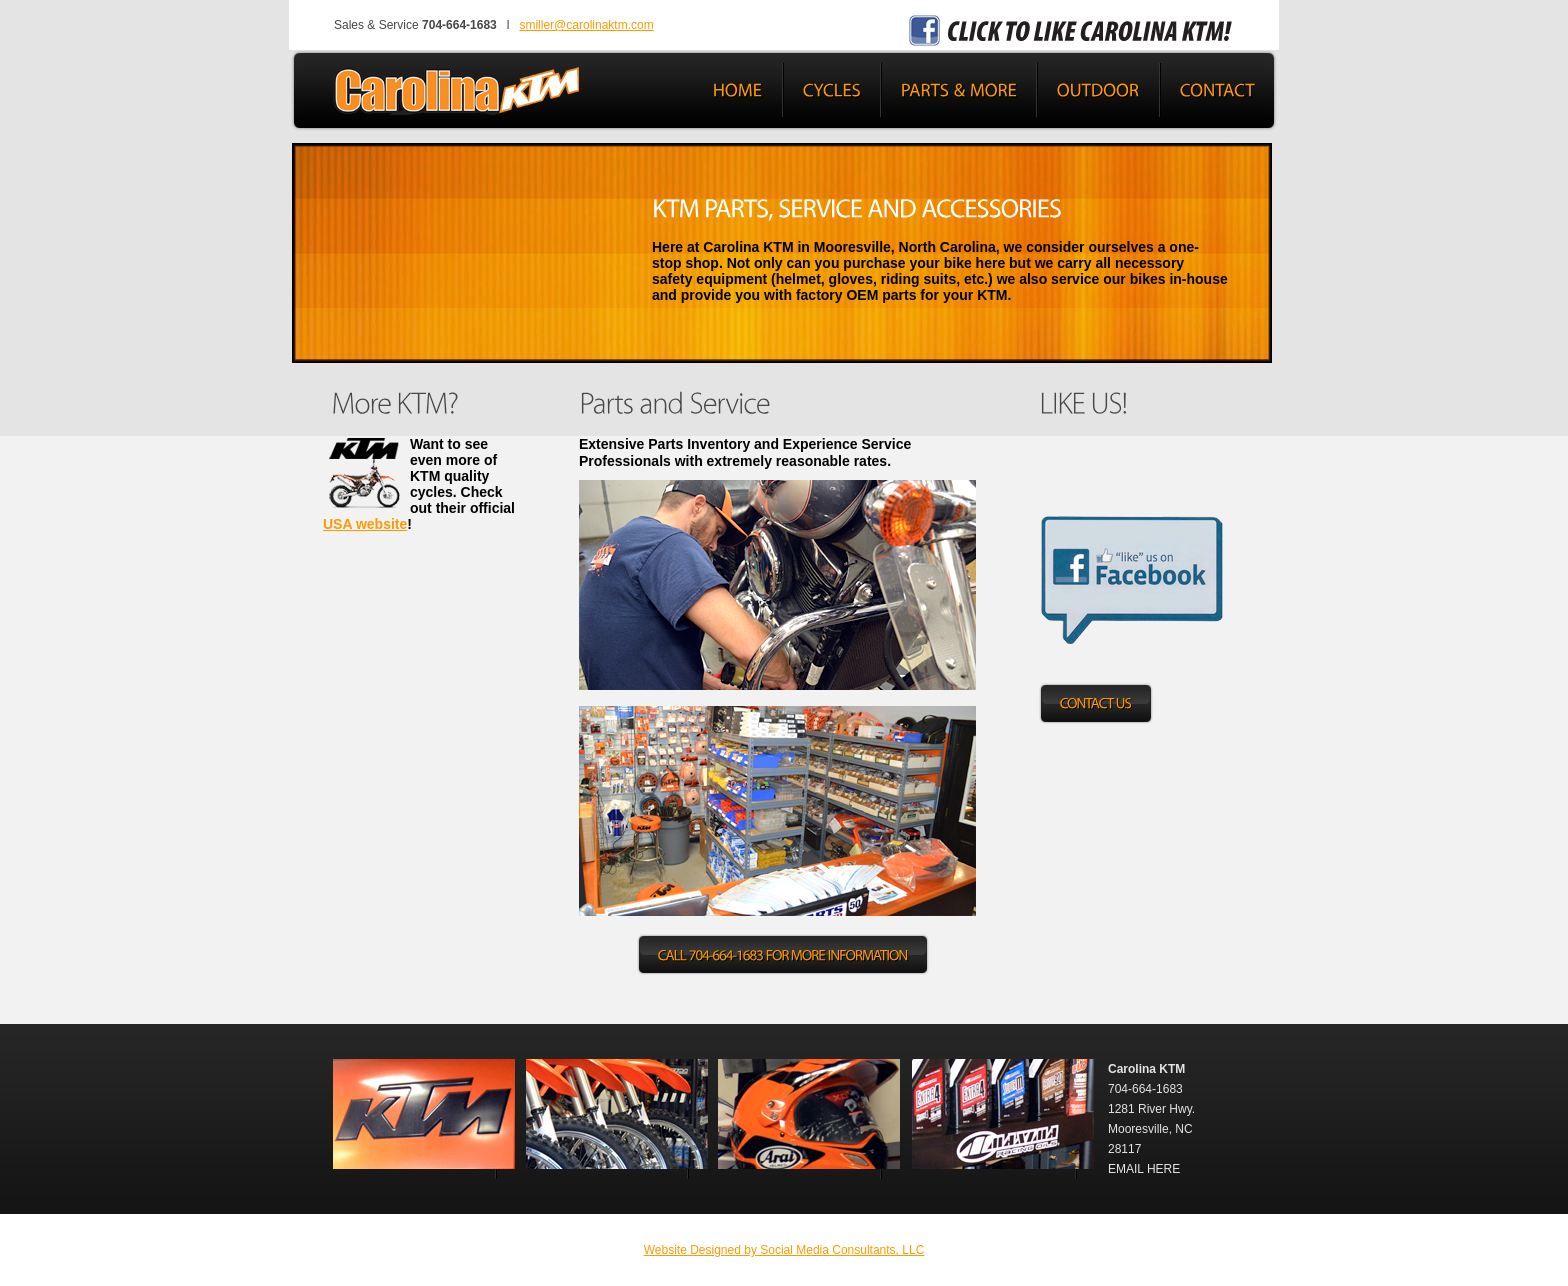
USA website (365, 524)
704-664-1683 (1145, 1089)
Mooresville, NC (1150, 1129)
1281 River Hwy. (1151, 1109)
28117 (1124, 1149)
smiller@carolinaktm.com (586, 25)
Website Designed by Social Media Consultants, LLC (784, 1250)
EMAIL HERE (1144, 1169)
